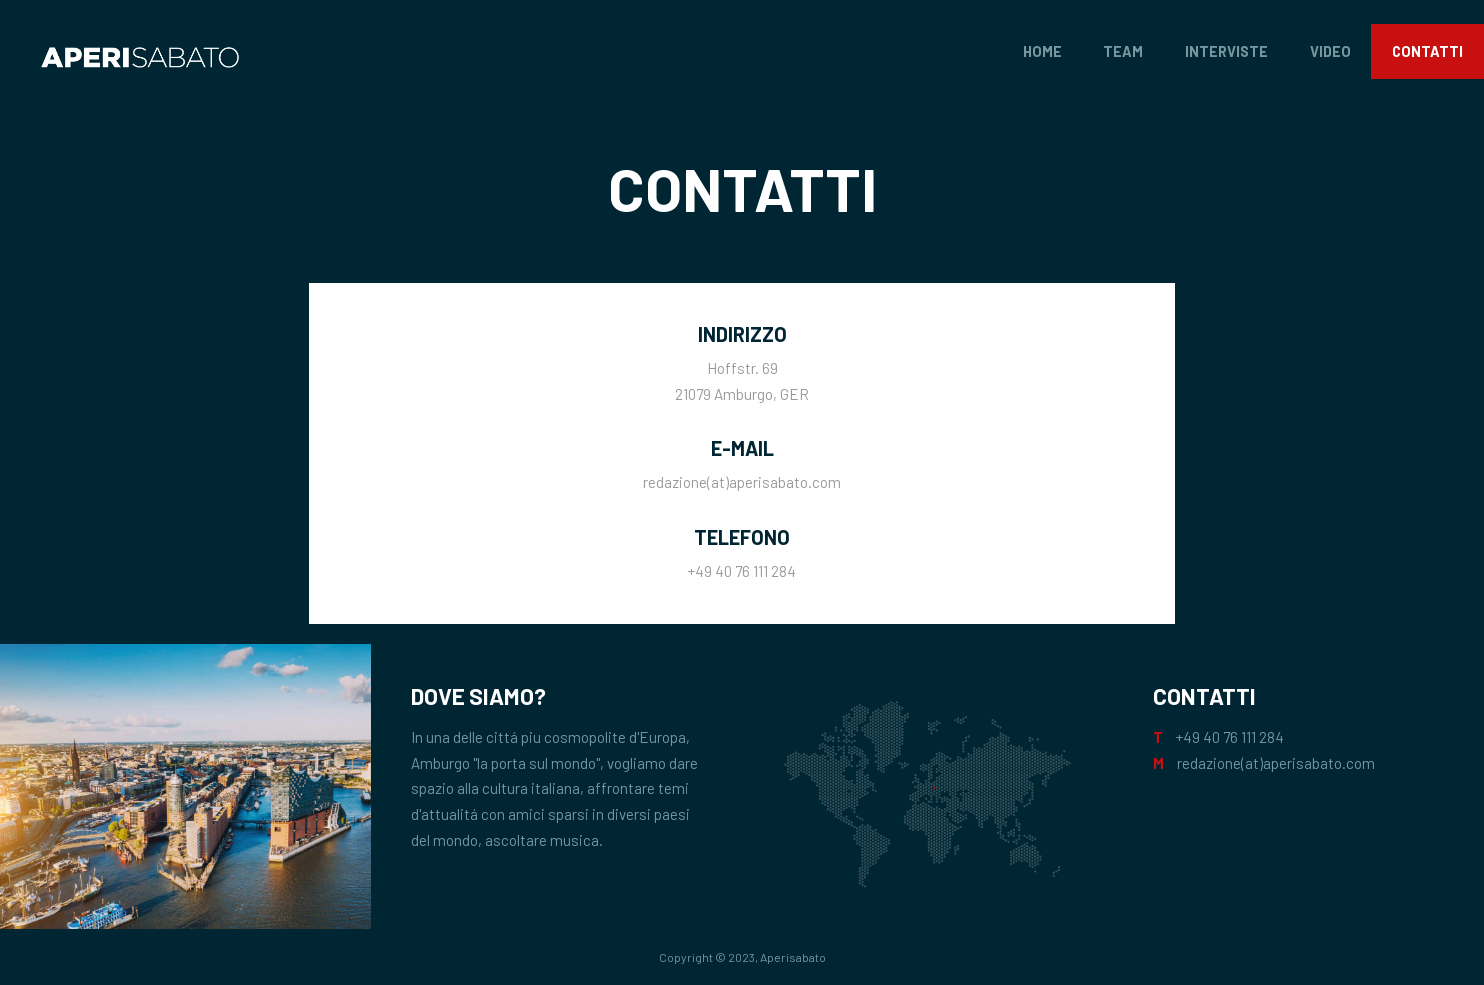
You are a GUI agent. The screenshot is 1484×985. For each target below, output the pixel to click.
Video (1330, 51)
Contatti (1427, 51)
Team (1123, 51)
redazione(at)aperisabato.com (742, 482)
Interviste (1226, 51)
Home (1042, 51)
